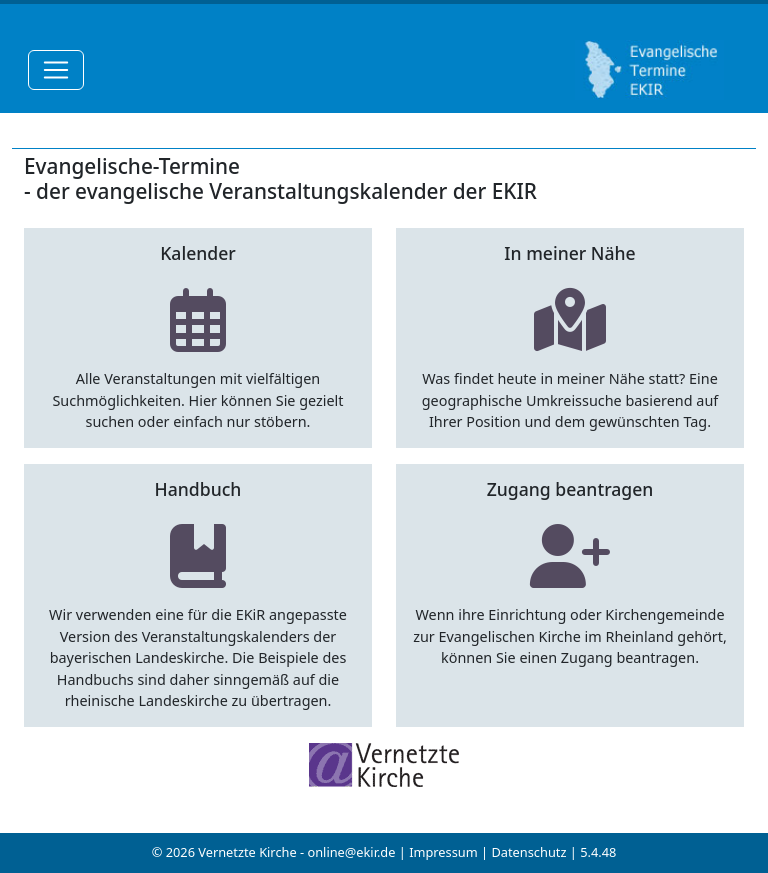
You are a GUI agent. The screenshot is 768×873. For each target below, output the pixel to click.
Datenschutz (528, 852)
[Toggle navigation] (56, 70)
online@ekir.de (351, 852)
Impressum (443, 852)
